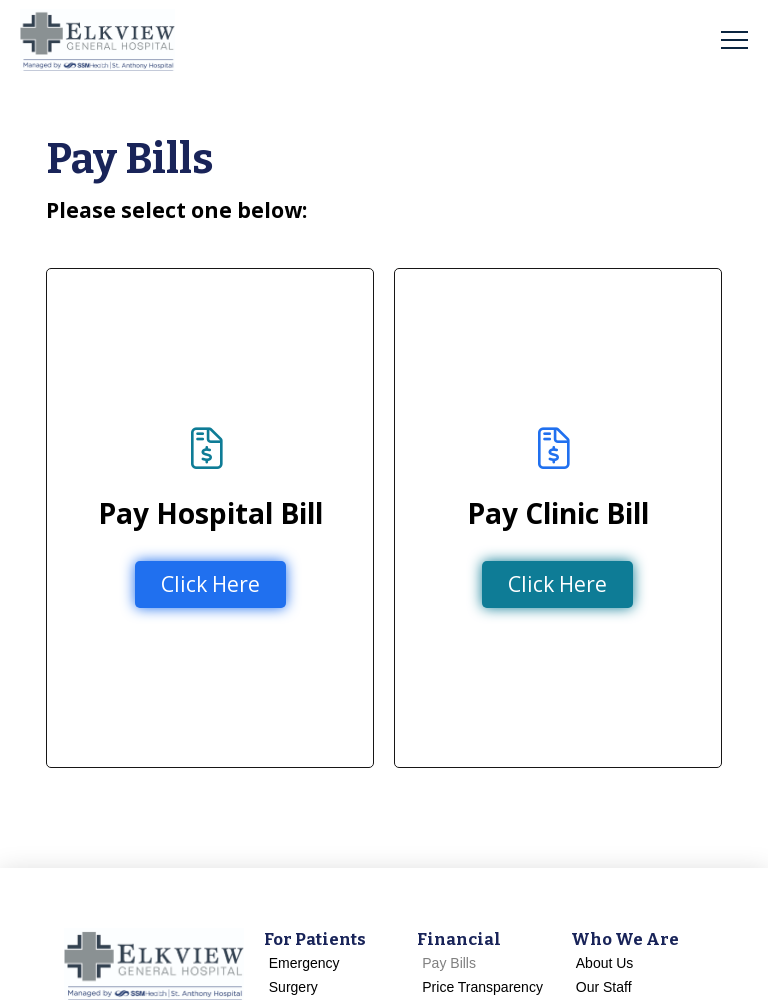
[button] (734, 40)
